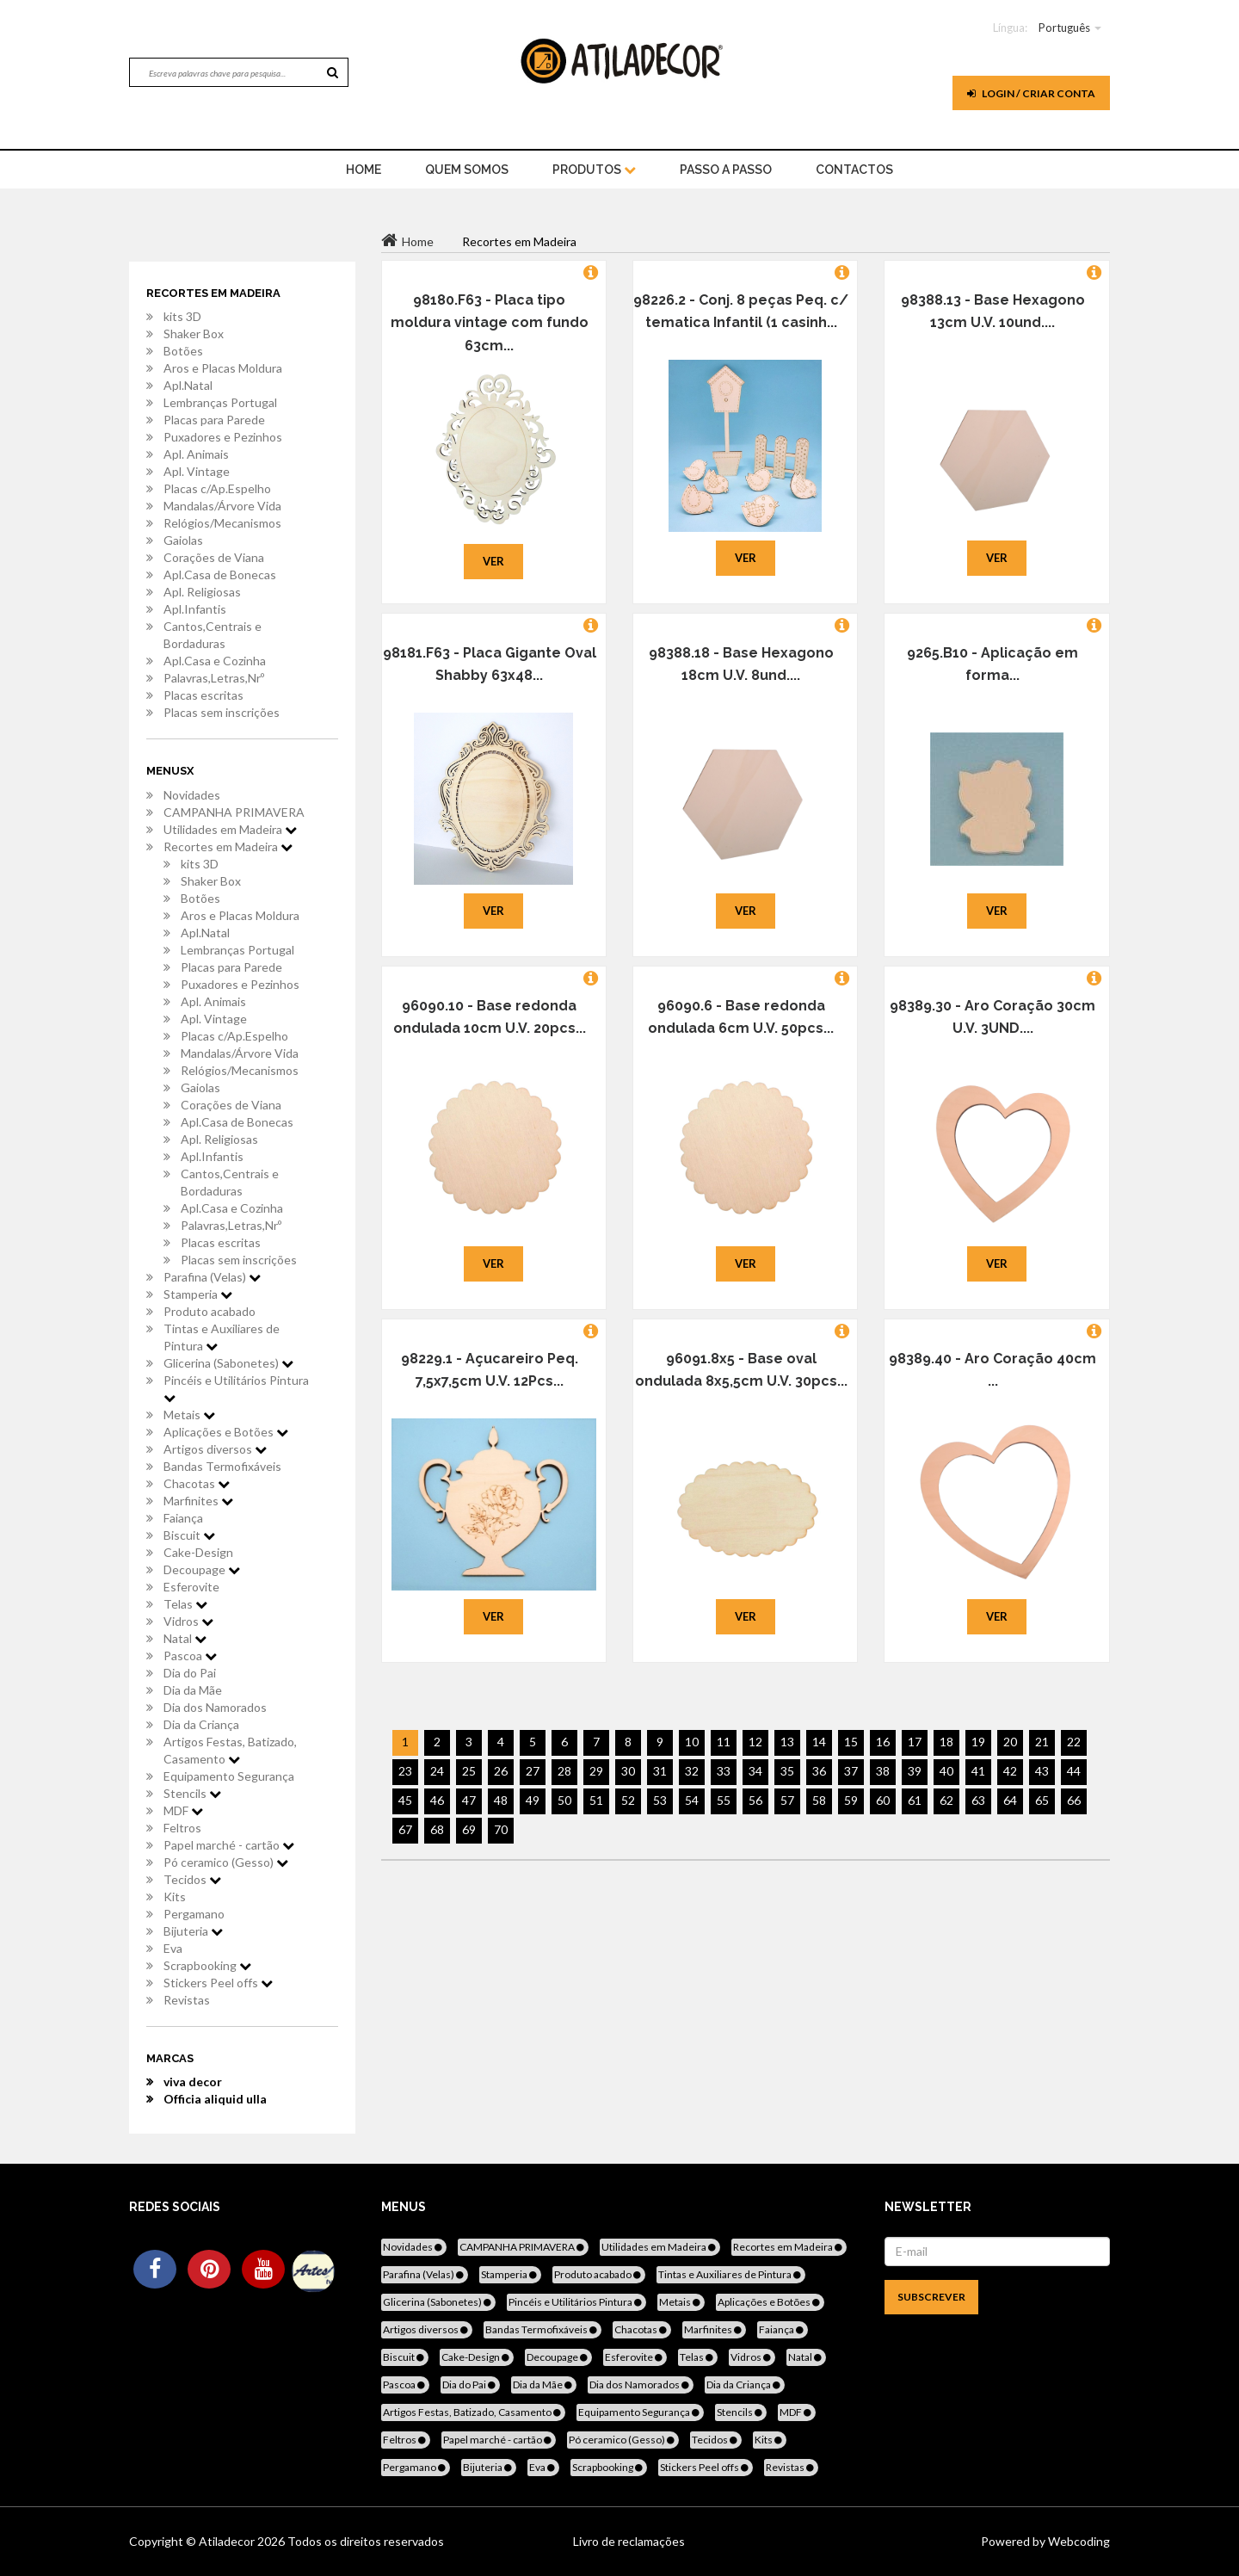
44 (1074, 1771)
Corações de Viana (213, 557)
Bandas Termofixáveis (222, 1466)
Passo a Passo (726, 169)
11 (723, 1741)
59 (851, 1800)
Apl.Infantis (194, 609)
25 (469, 1771)
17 (915, 1741)
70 (501, 1829)
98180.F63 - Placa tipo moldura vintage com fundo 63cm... (490, 323)
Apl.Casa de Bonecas (219, 574)
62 (946, 1800)
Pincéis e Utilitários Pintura (236, 1388)
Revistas (186, 1999)
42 (1010, 1771)
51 (596, 1800)
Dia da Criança (201, 1724)
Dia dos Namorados (215, 1707)
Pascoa (190, 1655)
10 (692, 1741)
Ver (493, 561)
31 (660, 1771)
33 (723, 1771)
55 (723, 1800)
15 (851, 1741)
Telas (185, 1604)
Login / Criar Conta (1031, 93)
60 (883, 1800)
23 (405, 1771)
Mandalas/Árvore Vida (222, 505)
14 (819, 1741)
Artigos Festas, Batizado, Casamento (230, 1750)
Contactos (854, 169)
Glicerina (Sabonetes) (228, 1363)
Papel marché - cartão (228, 1845)
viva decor (192, 2081)
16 (883, 1741)
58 (819, 1800)
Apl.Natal (188, 385)
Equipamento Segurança (228, 1776)
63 (978, 1800)
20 (1010, 1741)
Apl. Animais (196, 454)
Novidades (191, 795)
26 (501, 1771)
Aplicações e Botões (225, 1431)
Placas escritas (203, 695)
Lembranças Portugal (220, 402)
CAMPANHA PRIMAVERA (234, 812)
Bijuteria (193, 1931)
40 (946, 1771)
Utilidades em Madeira (230, 829)
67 (405, 1829)
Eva (172, 1948)
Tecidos (192, 1879)
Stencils (192, 1793)
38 (883, 1771)
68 (437, 1829)
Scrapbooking (207, 1965)
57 (787, 1800)
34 (755, 1771)
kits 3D (182, 316)
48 (501, 1800)
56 (755, 1800)
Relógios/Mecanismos (222, 523)
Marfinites (198, 1500)
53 (660, 1800)
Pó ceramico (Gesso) (225, 1862)
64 (1010, 1800)
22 (1074, 1741)
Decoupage (201, 1569)
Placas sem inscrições (221, 712)
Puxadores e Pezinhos (222, 436)
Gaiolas (183, 540)
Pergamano (194, 1913)
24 (437, 1771)
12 (755, 1741)
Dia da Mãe (192, 1690)
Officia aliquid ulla (215, 2098)
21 (1042, 1741)
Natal (184, 1638)
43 (1042, 1771)
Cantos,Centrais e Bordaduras (212, 635)
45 (405, 1800)
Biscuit (189, 1535)
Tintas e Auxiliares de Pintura (221, 1337)
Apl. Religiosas (202, 591)
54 (692, 1800)
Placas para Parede (214, 419)
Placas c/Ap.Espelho (217, 488)
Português (1064, 27)
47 (469, 1800)
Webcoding (1077, 2541)
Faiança (183, 1517)
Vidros (188, 1621)
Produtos (594, 169)
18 (946, 1741)
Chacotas (196, 1483)
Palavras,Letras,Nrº (213, 677)
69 (469, 1829)
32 (692, 1771)
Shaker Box (193, 333)
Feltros (182, 1827)
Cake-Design (198, 1552)
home (363, 169)
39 (915, 1771)
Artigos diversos (215, 1449)
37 (851, 1771)
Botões (183, 350)
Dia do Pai (189, 1672)
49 (532, 1800)
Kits (174, 1896)
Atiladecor (228, 2541)
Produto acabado (209, 1311)
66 (1074, 1800)
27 (532, 1771)
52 (628, 1800)
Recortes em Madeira (228, 846)
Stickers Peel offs (218, 1982)
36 (819, 1771)
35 (787, 1771)
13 (787, 1741)
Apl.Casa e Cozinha (214, 660)
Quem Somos (467, 169)
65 (1042, 1800)
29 (596, 1771)
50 (564, 1800)
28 (564, 1771)
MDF (183, 1810)
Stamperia (197, 1294)
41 (978, 1771)
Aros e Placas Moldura (222, 368)
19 (978, 1741)
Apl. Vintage (196, 471)
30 (628, 1771)
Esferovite (191, 1586)
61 (915, 1800)
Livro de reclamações (629, 2541)
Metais (189, 1414)
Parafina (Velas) (212, 1276)
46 (437, 1800)
